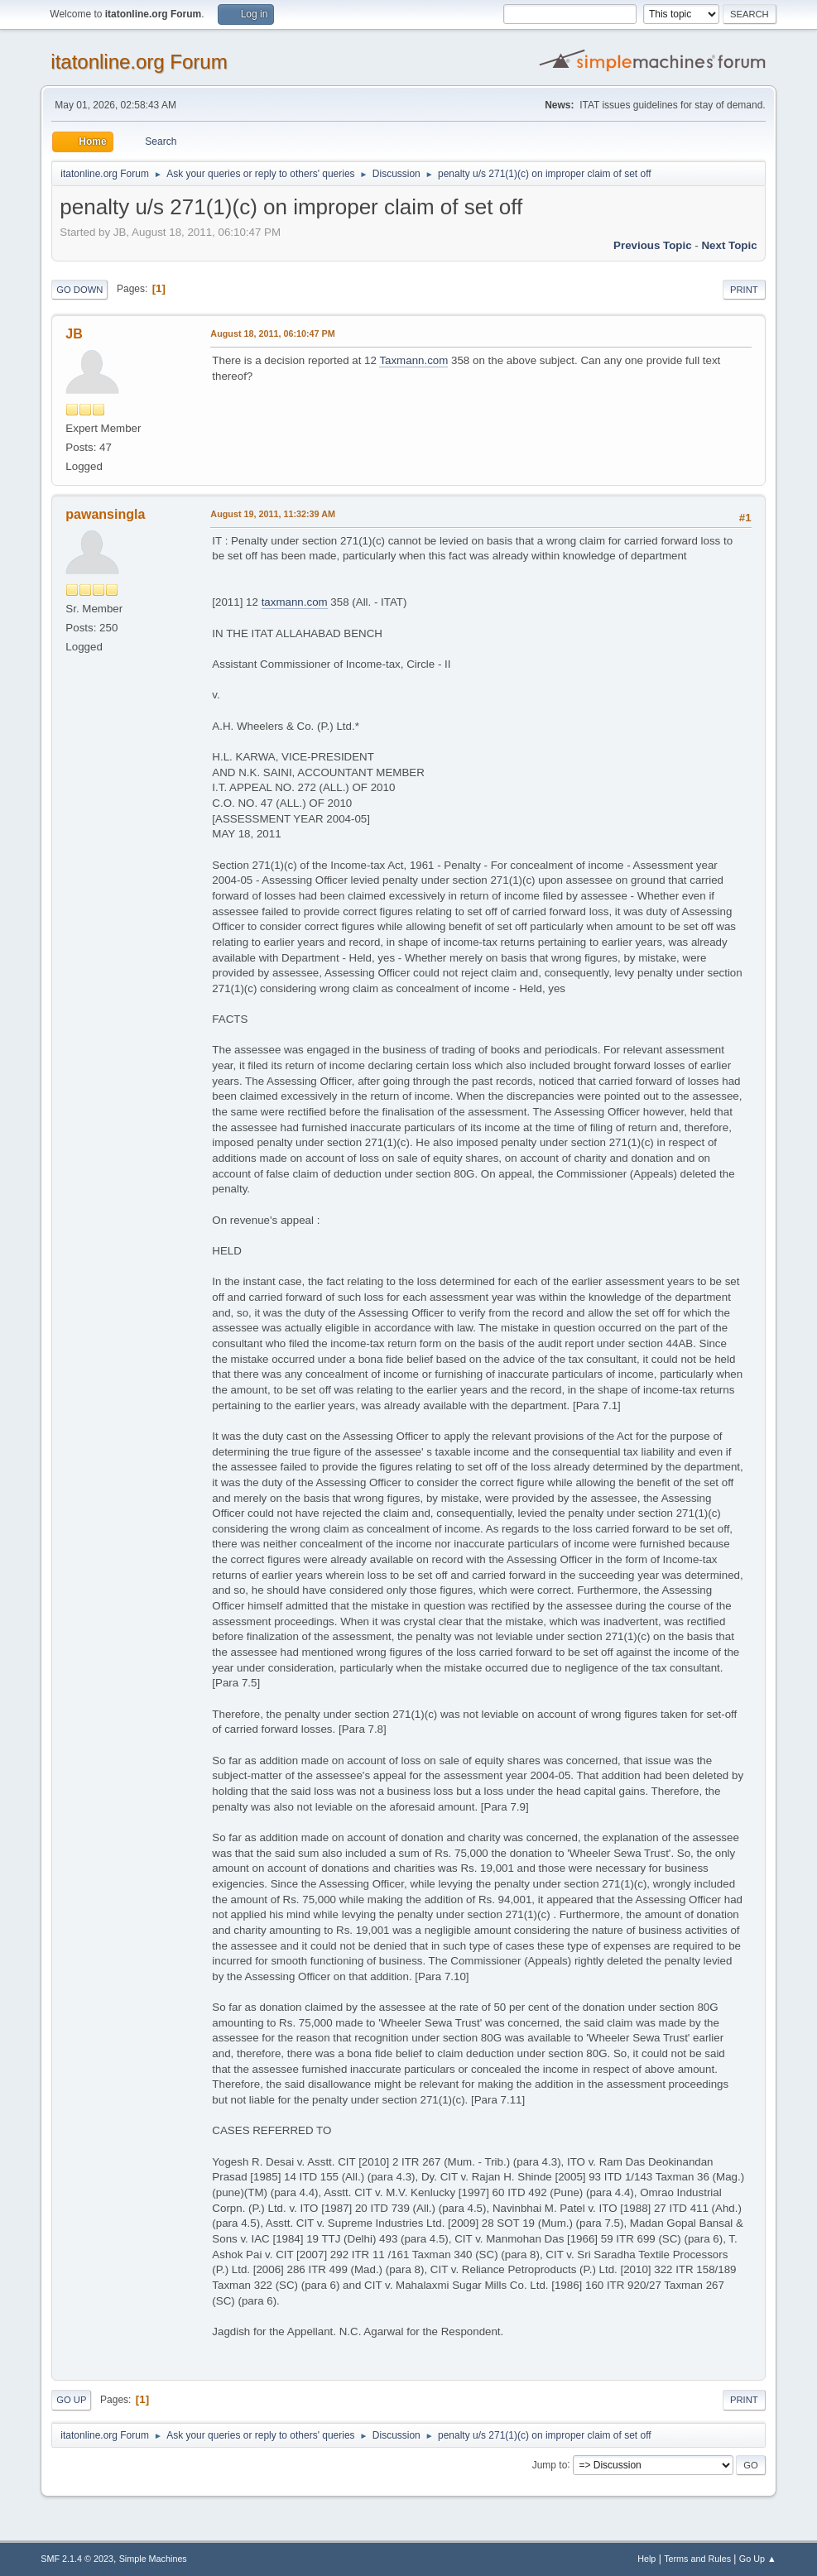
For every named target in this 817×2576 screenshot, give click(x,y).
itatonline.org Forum (138, 61)
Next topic (729, 245)
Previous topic (652, 245)
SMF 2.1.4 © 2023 (77, 2559)
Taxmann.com (413, 360)
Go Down (79, 290)
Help (646, 2559)
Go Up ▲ (757, 2559)
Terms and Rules (697, 2559)
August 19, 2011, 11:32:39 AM (272, 514)
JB (73, 334)
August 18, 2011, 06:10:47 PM (272, 333)
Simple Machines (153, 2559)
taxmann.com (295, 602)
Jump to (550, 2464)
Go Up (71, 2400)
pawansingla (105, 514)
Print (744, 290)
